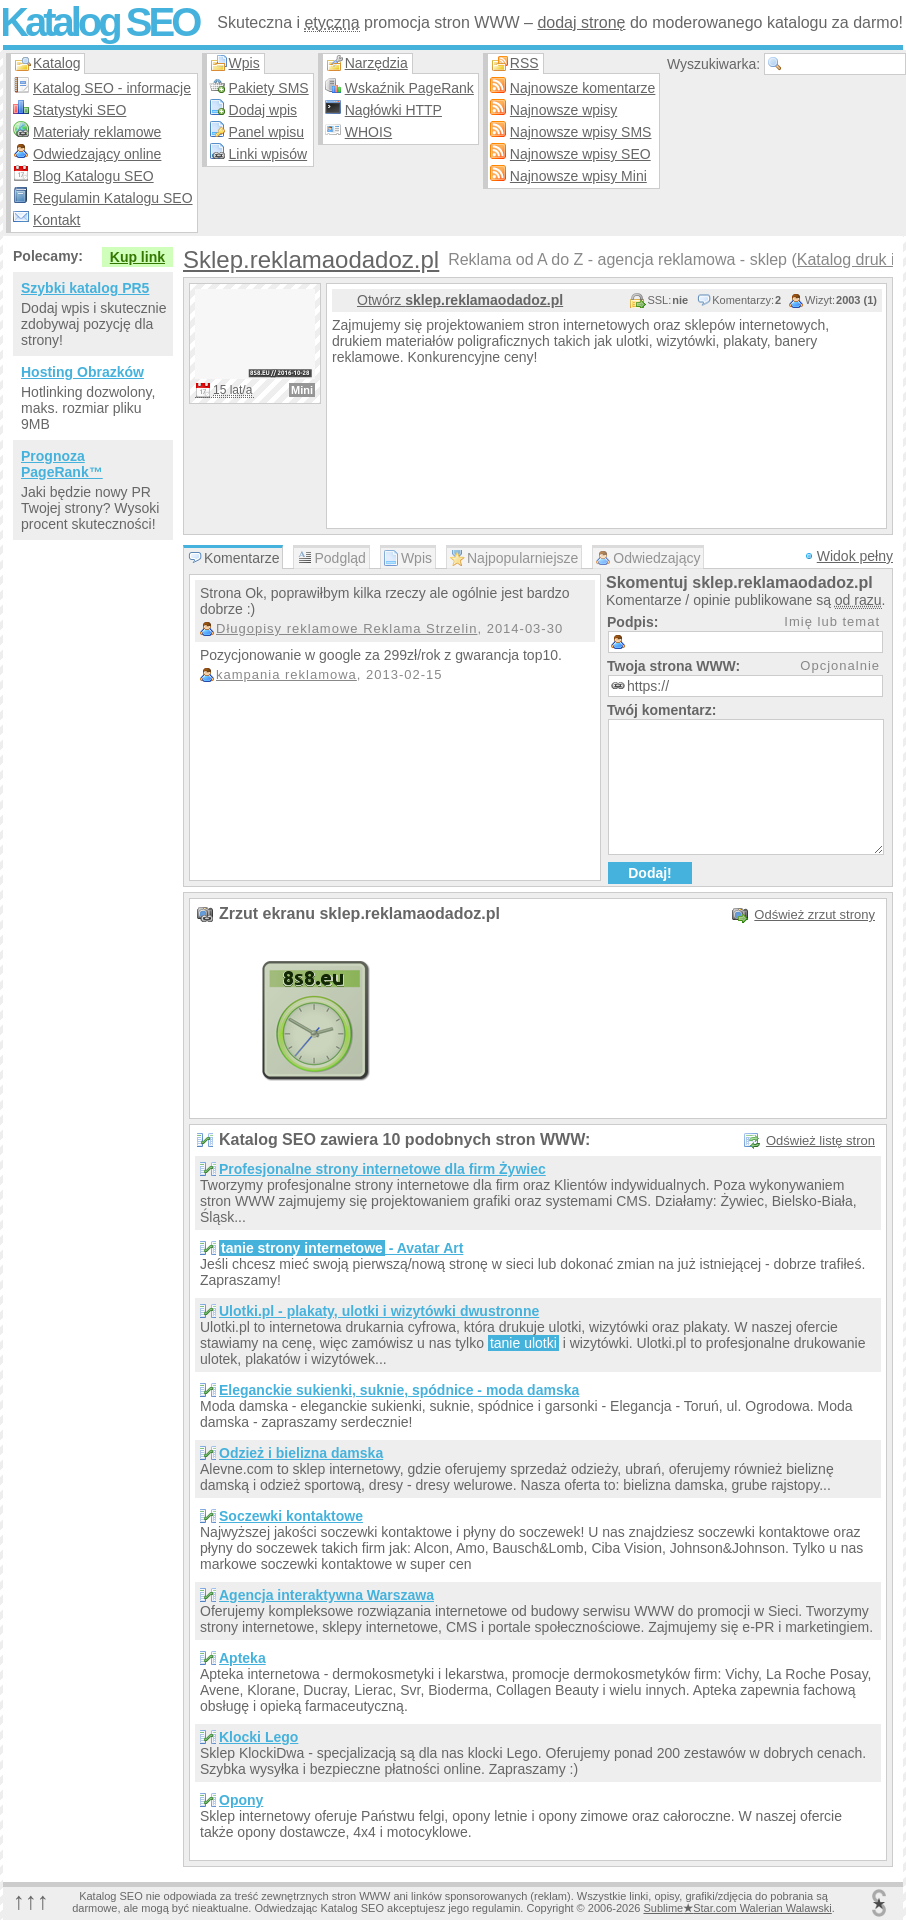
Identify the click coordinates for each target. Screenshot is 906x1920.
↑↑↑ (31, 1900)
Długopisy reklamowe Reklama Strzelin (346, 628)
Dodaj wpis (263, 110)
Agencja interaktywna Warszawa (326, 1595)
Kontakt (56, 220)
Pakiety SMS (269, 88)
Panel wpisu (267, 132)
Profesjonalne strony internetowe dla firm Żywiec (382, 1169)
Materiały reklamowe (97, 132)
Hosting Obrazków (82, 372)
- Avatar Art (341, 1248)
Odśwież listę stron (820, 1140)
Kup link (137, 257)
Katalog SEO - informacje (112, 88)
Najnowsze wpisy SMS (581, 132)
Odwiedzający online (97, 154)
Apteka (242, 1658)
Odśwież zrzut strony (814, 914)
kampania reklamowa (286, 674)
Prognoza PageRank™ (62, 464)
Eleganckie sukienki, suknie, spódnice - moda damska (399, 1390)
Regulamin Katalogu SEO (113, 198)
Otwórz (460, 300)
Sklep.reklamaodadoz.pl (311, 259)
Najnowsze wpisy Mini (578, 176)
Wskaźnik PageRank (409, 88)
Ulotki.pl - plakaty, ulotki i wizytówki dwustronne (379, 1311)
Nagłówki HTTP (393, 110)
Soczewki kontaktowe (291, 1516)
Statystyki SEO (79, 110)
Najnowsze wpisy (563, 110)
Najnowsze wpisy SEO (580, 154)
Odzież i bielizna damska (301, 1453)
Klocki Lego (258, 1737)
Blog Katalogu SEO (93, 176)
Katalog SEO (99, 22)
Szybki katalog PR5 (85, 288)
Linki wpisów (268, 154)
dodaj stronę (581, 22)
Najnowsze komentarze (583, 88)
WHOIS (368, 132)
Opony (241, 1800)
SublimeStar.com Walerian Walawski (737, 1908)
